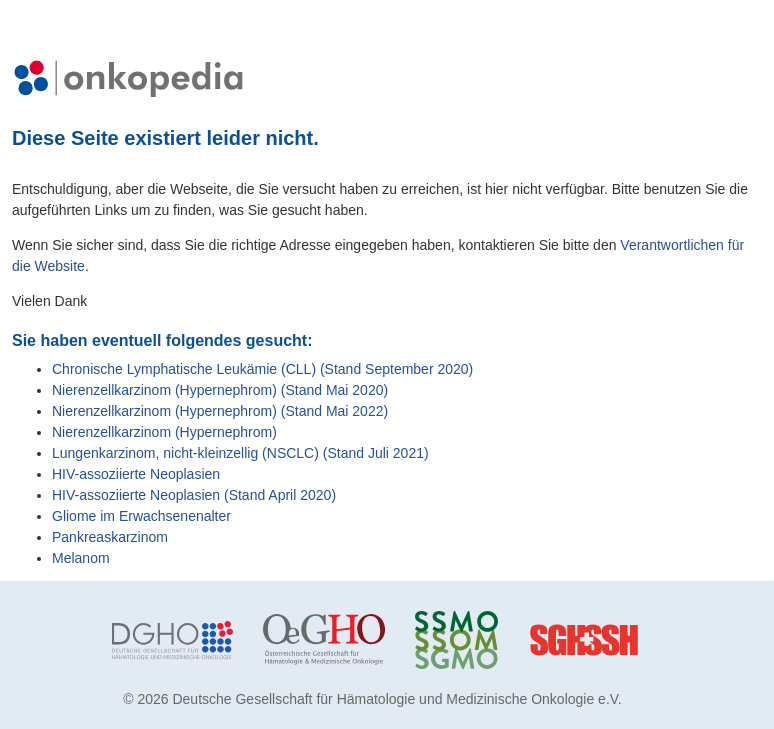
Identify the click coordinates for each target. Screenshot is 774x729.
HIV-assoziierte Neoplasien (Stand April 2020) (194, 495)
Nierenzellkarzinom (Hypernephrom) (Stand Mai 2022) (220, 411)
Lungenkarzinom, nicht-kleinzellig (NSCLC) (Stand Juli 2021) (240, 453)
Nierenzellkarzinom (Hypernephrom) (164, 432)
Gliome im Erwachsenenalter (141, 516)
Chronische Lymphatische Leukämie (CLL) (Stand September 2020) (262, 369)
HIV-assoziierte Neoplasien (136, 474)
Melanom (81, 558)
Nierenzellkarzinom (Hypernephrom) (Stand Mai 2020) (220, 390)
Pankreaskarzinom (110, 537)
